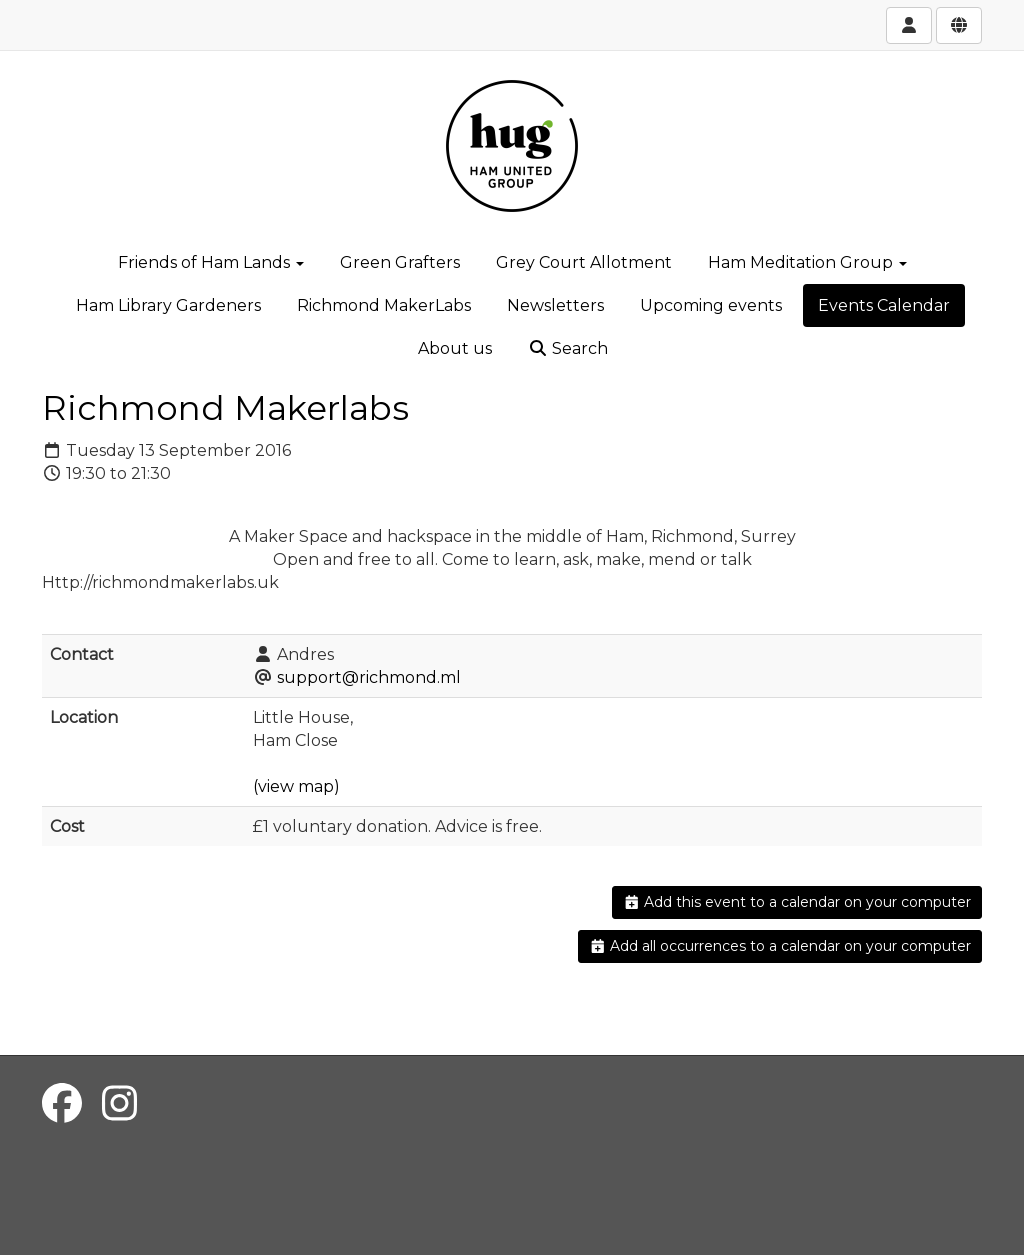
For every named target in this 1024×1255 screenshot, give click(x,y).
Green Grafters (400, 262)
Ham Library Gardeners (168, 305)
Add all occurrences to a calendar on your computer (780, 946)
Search (568, 348)
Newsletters (555, 305)
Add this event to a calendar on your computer (797, 902)
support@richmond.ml (369, 677)
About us (455, 348)
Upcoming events (711, 305)
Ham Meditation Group (807, 262)
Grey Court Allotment (584, 262)
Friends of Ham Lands (211, 262)
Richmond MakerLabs (384, 305)
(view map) (296, 786)
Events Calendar (884, 305)
